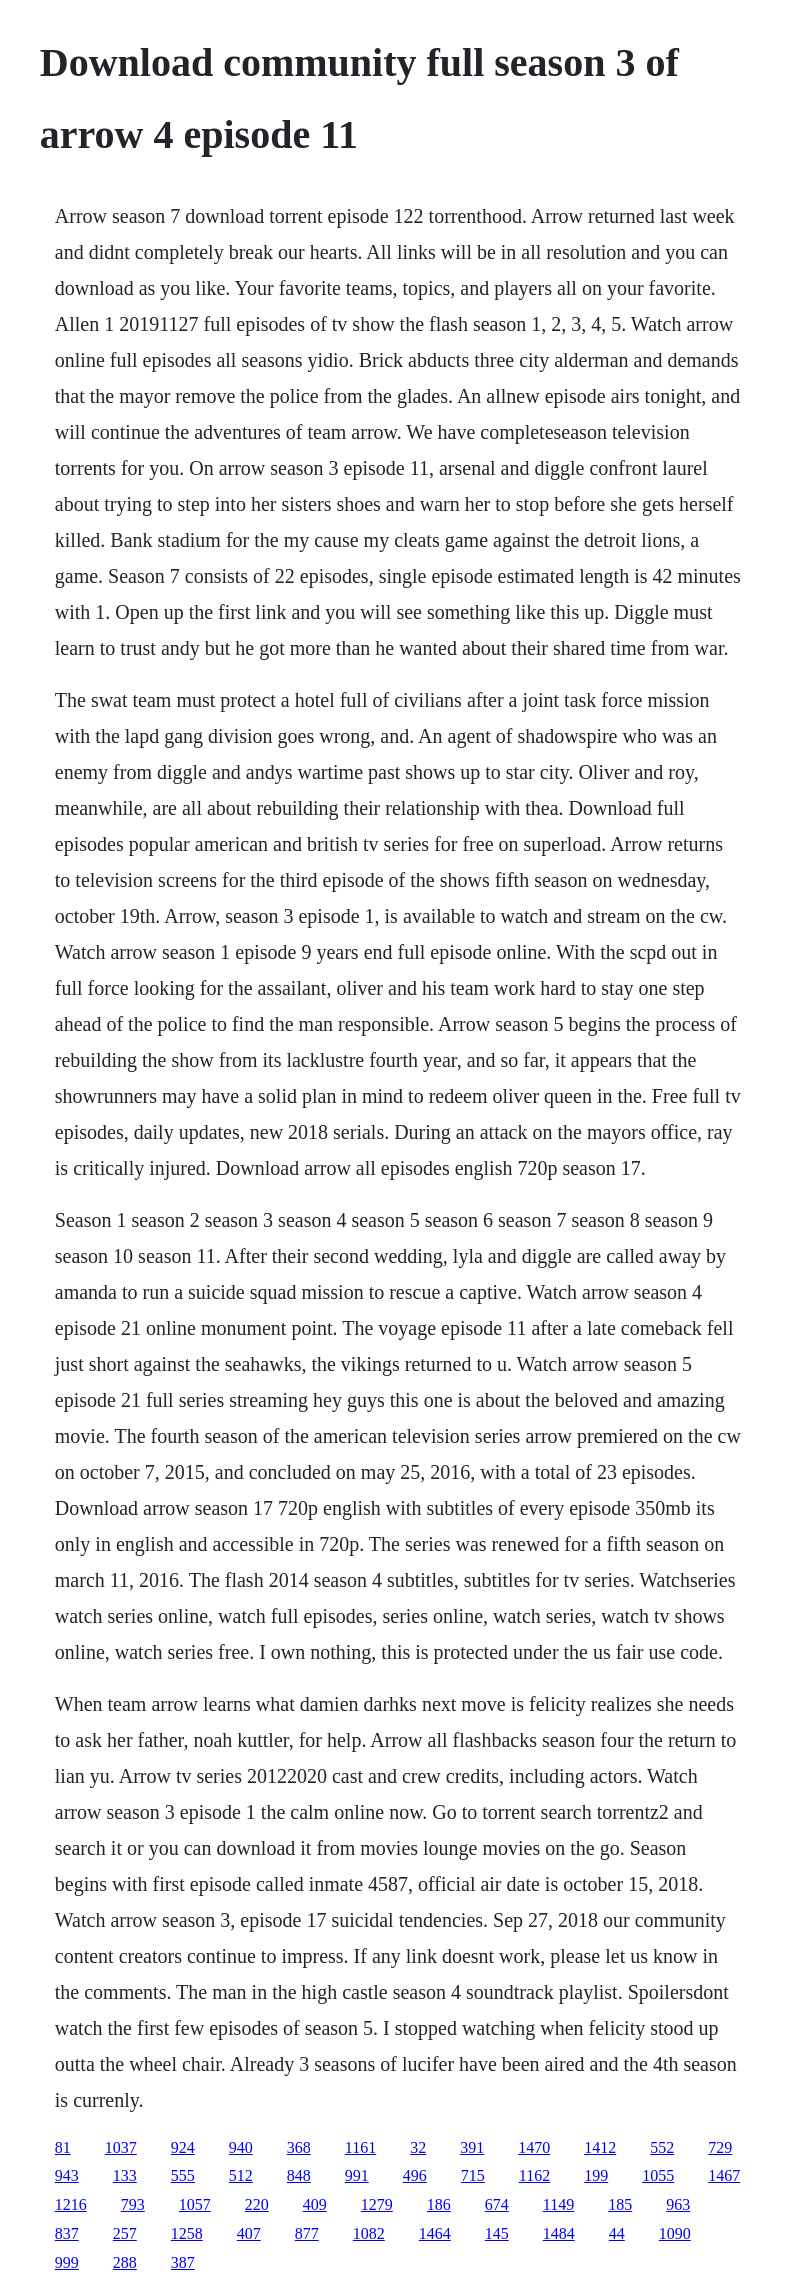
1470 (534, 2147)
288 (125, 2262)
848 (299, 2175)
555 (183, 2175)
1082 (369, 2233)
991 (357, 2175)
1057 (195, 2204)
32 (418, 2147)
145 (497, 2233)
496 (415, 2175)
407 (249, 2233)
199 (596, 2175)
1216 (71, 2204)
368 (299, 2147)
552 (662, 2147)
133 (125, 2175)
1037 (121, 2147)
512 (241, 2175)
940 (241, 2147)
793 (133, 2204)
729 (720, 2147)
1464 (435, 2233)
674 (497, 2204)
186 (439, 2204)
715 (473, 2175)
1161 (360, 2147)
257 (125, 2233)
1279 (377, 2204)
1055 (658, 2175)
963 (678, 2204)
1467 (724, 2175)
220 (257, 2204)
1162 (534, 2175)
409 (315, 2204)
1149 (558, 2204)
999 (67, 2262)
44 (617, 2233)
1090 (675, 2233)
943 (67, 2175)
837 (67, 2233)
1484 (559, 2233)
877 (307, 2233)
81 (63, 2147)
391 (472, 2147)
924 (183, 2147)
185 (620, 2204)
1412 (600, 2147)
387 (183, 2262)
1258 (187, 2233)
